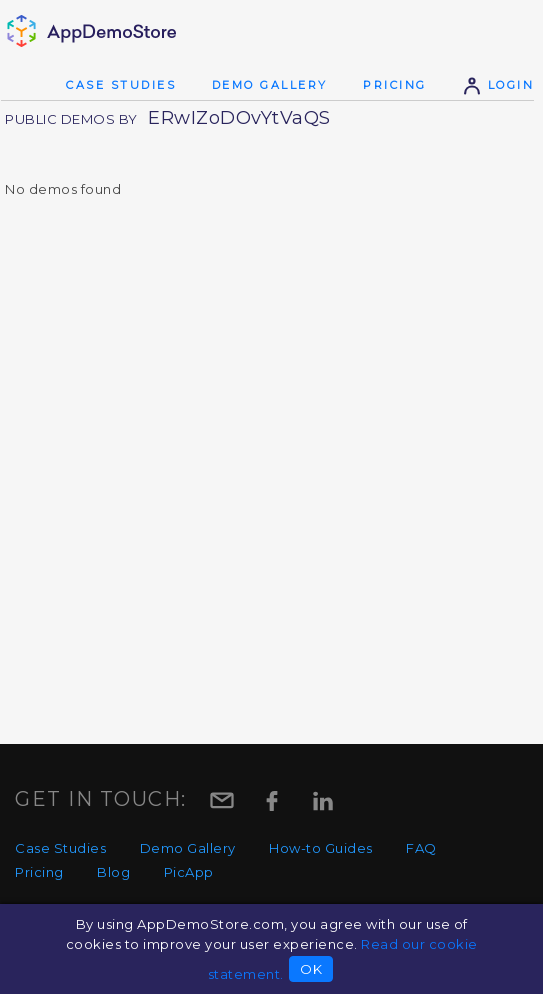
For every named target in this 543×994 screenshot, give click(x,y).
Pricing (395, 85)
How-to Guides (321, 848)
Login (498, 85)
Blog (113, 872)
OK (311, 969)
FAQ (421, 848)
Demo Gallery (270, 85)
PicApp (189, 872)
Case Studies (121, 85)
